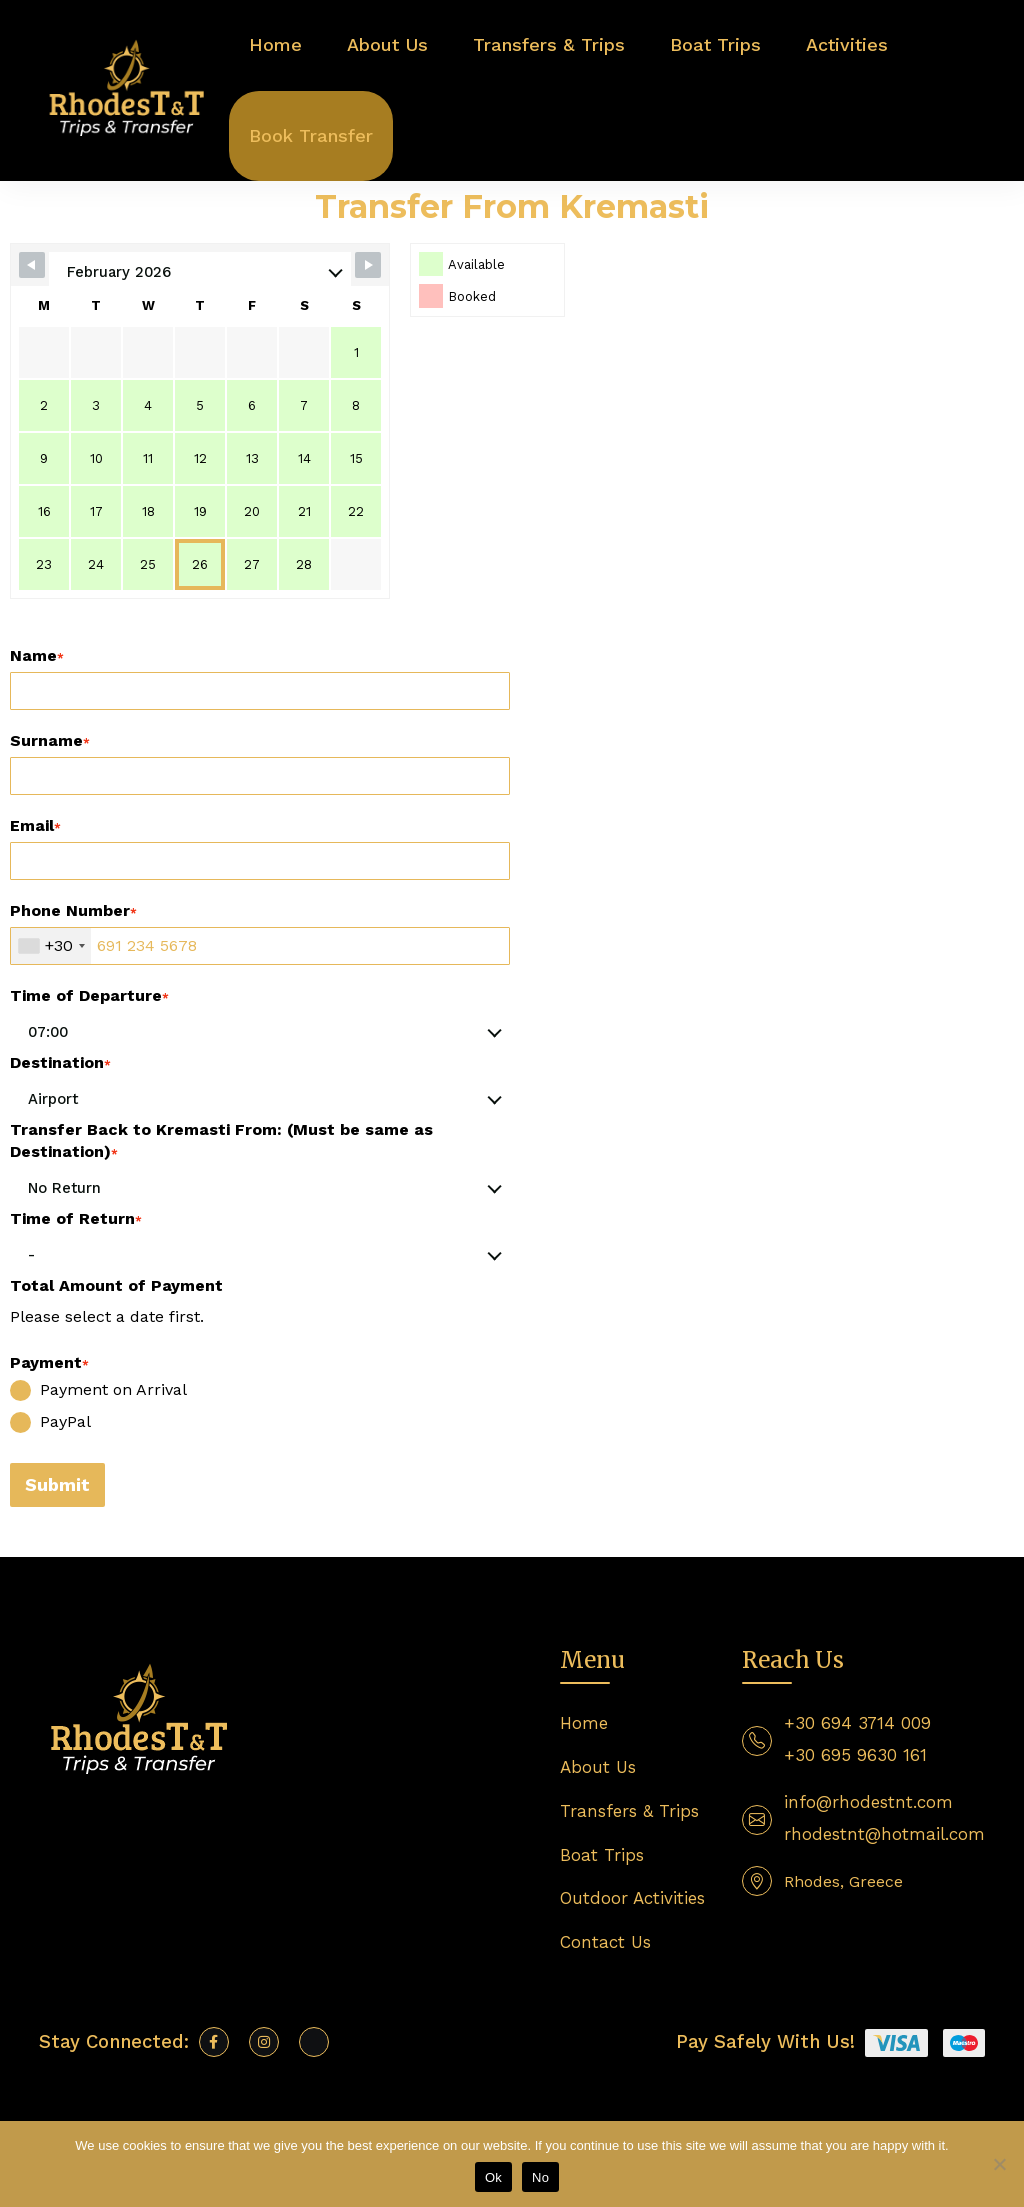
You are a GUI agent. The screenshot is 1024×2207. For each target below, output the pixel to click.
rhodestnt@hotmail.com (884, 1834)
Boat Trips (715, 44)
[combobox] (51, 946)
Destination (60, 1062)
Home (275, 44)
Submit (57, 1484)
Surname (50, 740)
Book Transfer (311, 135)
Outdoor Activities (632, 1898)
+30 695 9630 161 (855, 1755)
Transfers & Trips (549, 44)
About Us (387, 44)
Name (37, 655)
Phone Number (73, 910)
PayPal (50, 1422)
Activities (847, 44)
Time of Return (76, 1218)
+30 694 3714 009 (857, 1723)
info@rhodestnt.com (868, 1802)
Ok (493, 2177)
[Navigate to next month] (368, 265)
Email (35, 825)
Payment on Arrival (98, 1390)
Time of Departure (89, 995)
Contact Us (605, 1942)
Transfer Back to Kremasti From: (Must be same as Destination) (221, 1140)
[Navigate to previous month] (32, 265)
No (540, 2177)
